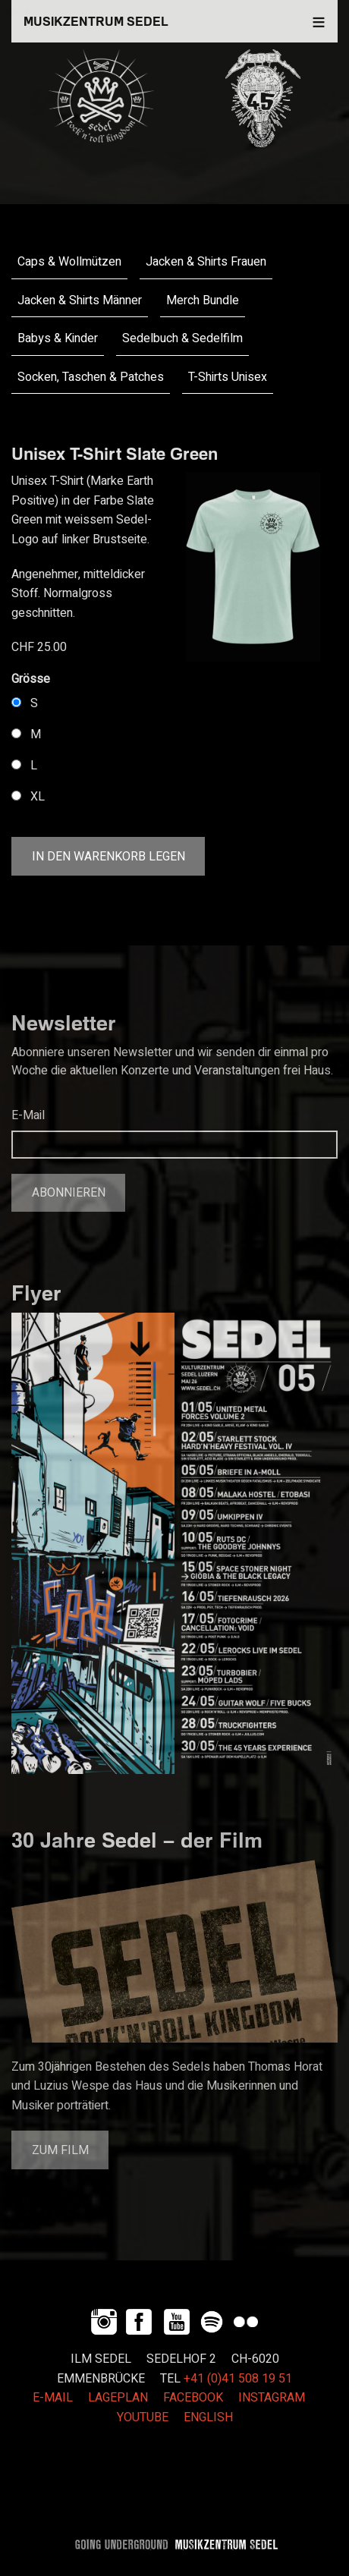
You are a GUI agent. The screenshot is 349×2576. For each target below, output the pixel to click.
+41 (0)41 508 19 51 (238, 2379)
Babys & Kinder (57, 338)
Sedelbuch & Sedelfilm (182, 338)
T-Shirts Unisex (227, 377)
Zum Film (60, 2150)
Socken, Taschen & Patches (90, 377)
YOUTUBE (142, 2417)
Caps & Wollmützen (69, 262)
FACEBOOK (193, 2398)
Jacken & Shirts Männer (79, 300)
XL (37, 797)
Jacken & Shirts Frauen (206, 262)
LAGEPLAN (118, 2398)
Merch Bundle (202, 300)
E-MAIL (53, 2398)
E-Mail (28, 1115)
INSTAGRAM (271, 2398)
